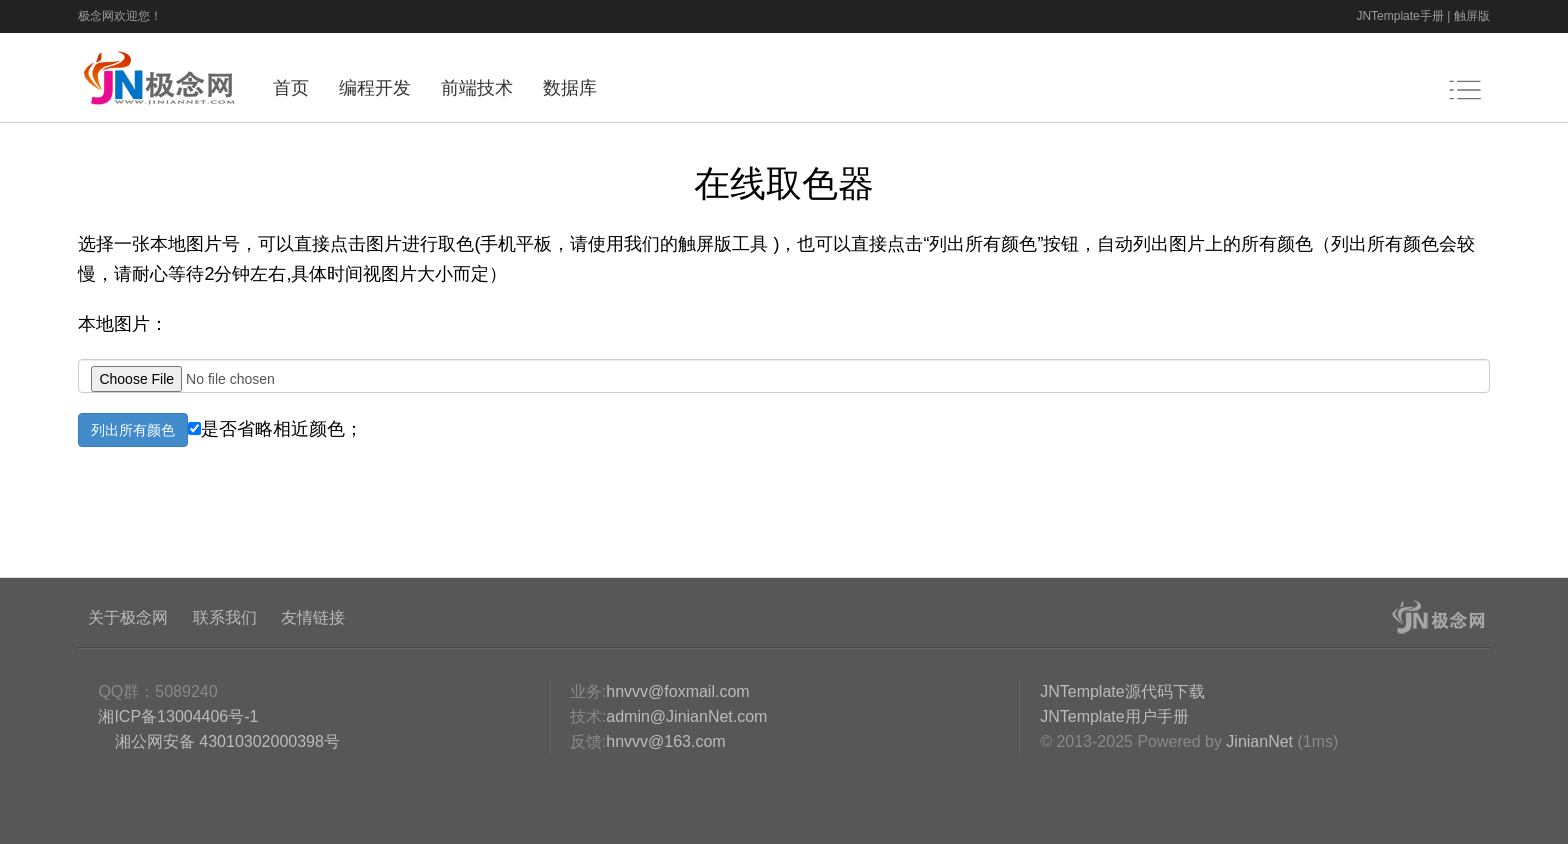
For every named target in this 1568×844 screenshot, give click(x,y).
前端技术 (477, 88)
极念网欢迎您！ (120, 16)
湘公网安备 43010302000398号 (224, 741)
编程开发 (375, 88)
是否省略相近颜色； (275, 429)
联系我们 (225, 617)
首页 (291, 88)
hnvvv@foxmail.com (677, 691)
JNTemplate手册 (1399, 16)
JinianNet (1259, 741)
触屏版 (1472, 16)
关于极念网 (128, 617)
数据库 (570, 88)
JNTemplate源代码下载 (1122, 691)
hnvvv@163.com (665, 741)
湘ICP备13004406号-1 (178, 716)
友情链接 (313, 617)
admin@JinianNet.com (686, 716)
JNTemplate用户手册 (1114, 716)
